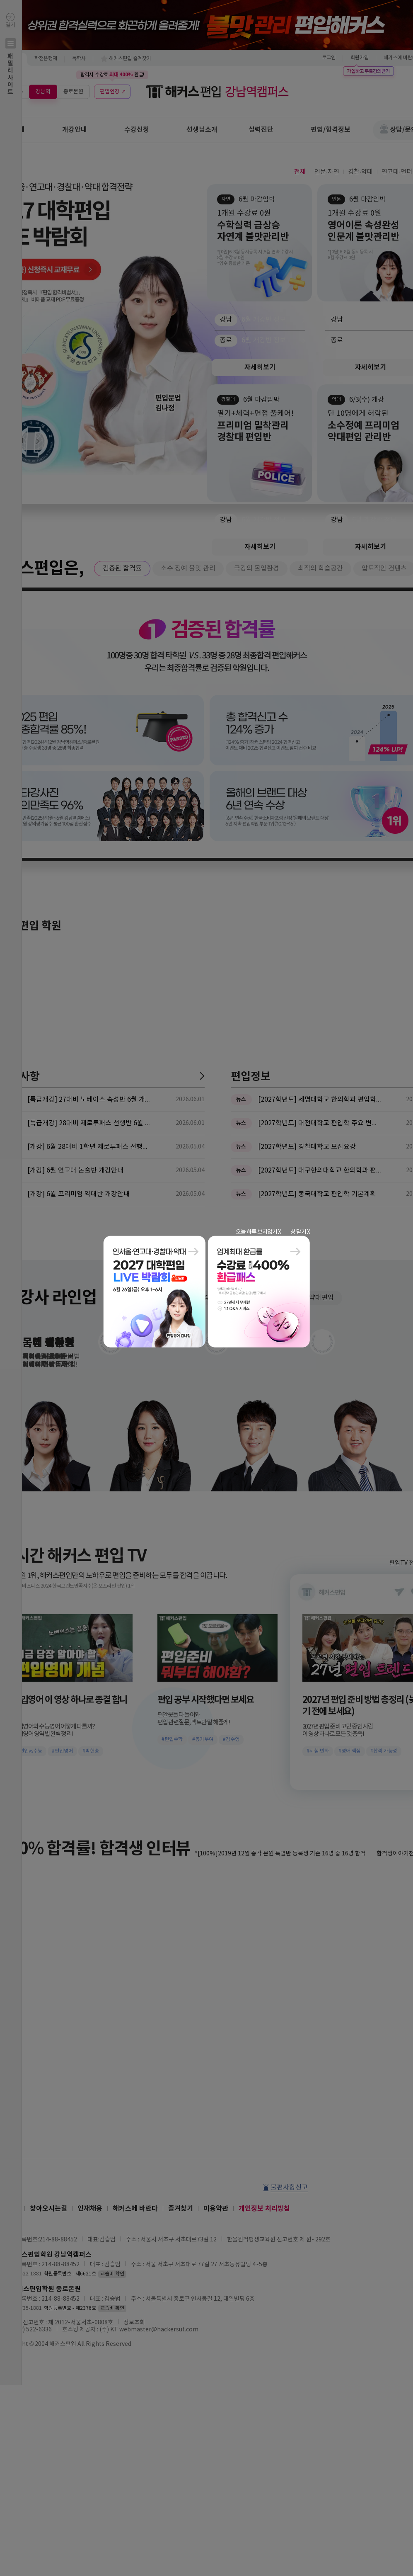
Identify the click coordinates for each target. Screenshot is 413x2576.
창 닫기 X (300, 1232)
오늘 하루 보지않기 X (258, 1232)
